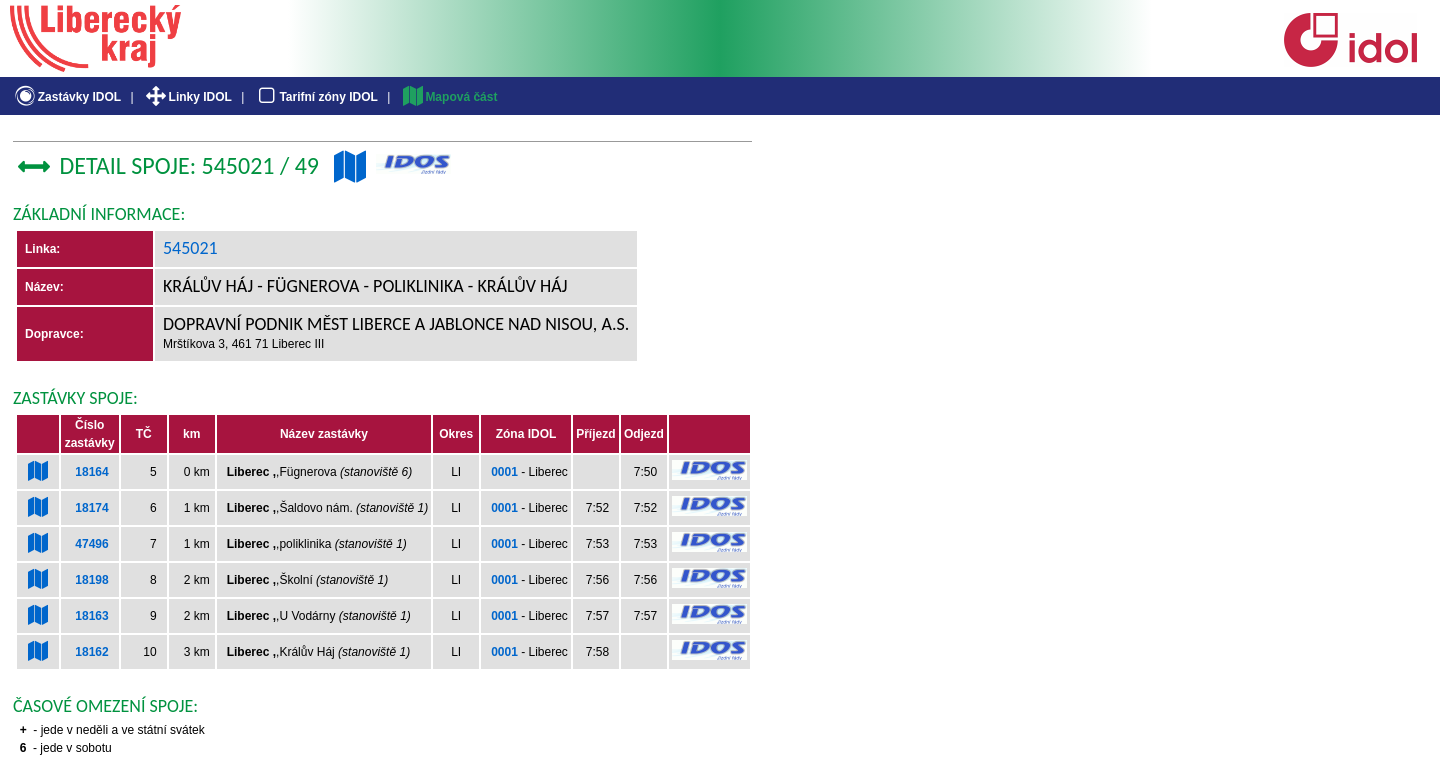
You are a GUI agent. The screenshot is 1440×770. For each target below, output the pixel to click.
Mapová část (449, 97)
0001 (504, 472)
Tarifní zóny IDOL (316, 97)
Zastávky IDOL (66, 97)
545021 (190, 248)
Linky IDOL (187, 97)
